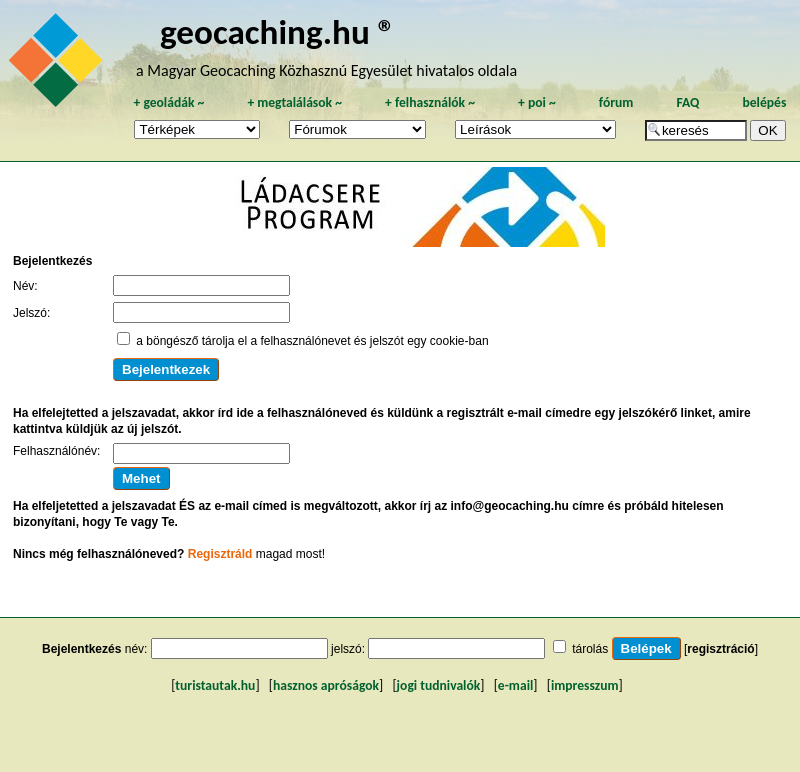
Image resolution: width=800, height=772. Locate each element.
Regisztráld (220, 554)
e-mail (515, 685)
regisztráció (720, 649)
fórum (616, 102)
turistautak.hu (215, 685)
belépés (764, 102)
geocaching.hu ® (278, 31)
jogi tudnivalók (439, 685)
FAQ (687, 102)
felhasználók (430, 102)
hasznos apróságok (326, 685)
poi (537, 102)
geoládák (168, 102)
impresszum (585, 685)
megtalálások (294, 102)
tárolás (590, 649)
